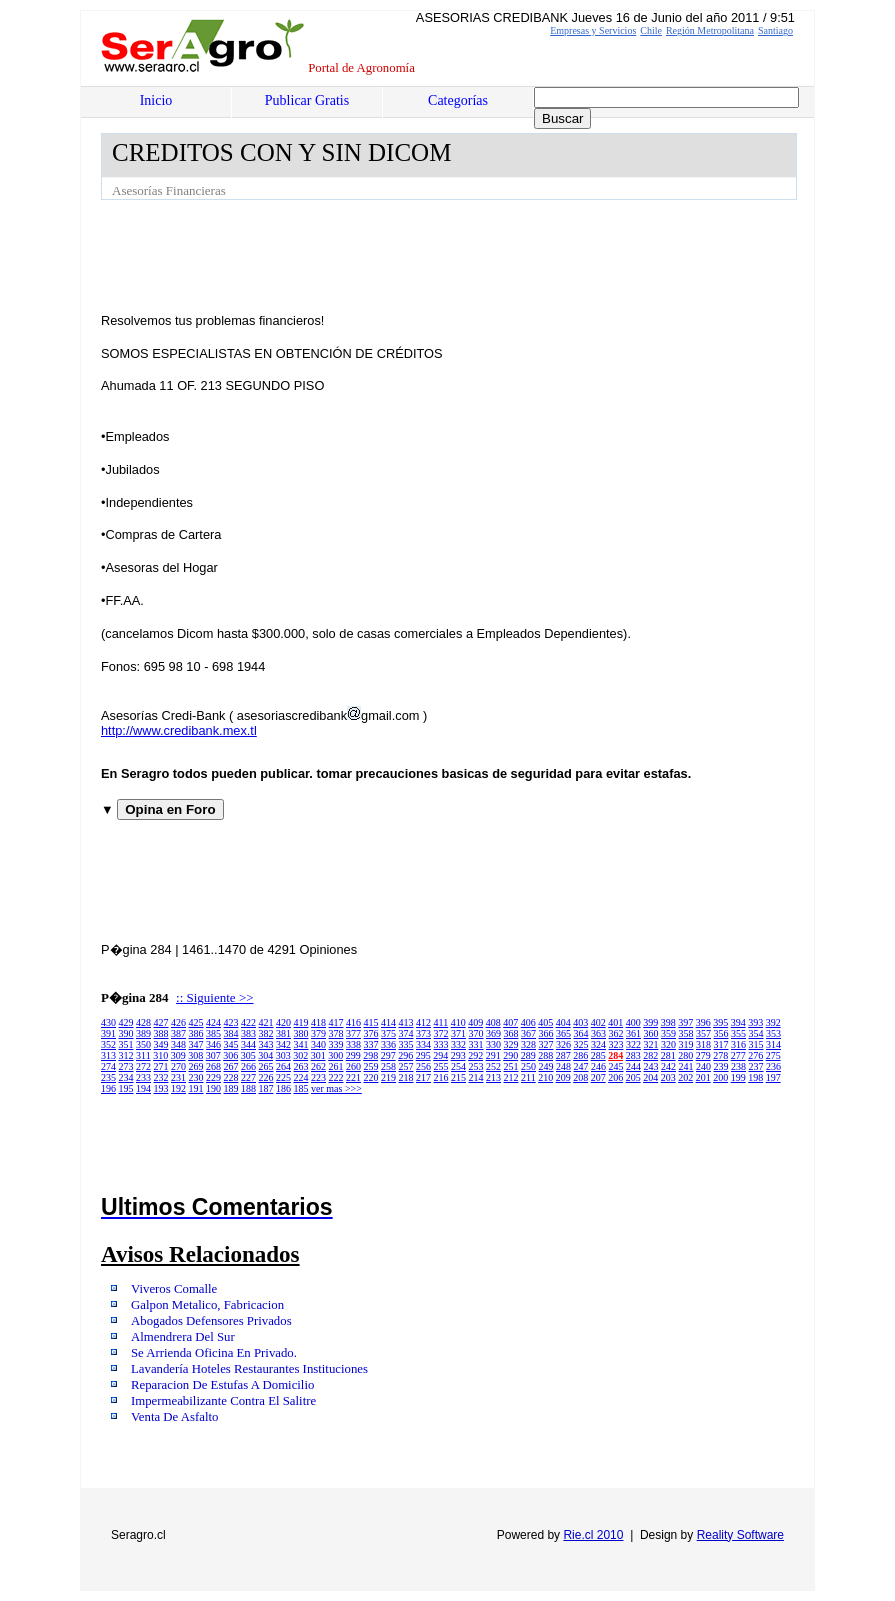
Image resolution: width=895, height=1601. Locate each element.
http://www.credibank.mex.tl (179, 730)
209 (563, 1077)
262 (318, 1066)
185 (301, 1088)
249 (546, 1066)
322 (633, 1044)
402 (598, 1022)
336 (388, 1044)
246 (598, 1066)
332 (458, 1044)
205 (633, 1077)
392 (773, 1022)
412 (423, 1022)
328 (528, 1044)
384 (231, 1033)
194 (143, 1088)
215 (458, 1077)
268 (213, 1066)
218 (406, 1077)
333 (441, 1044)
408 (493, 1022)
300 (335, 1055)
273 (126, 1066)
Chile (651, 30)
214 (476, 1077)
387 (178, 1033)
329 (511, 1044)
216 (441, 1077)
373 (423, 1033)
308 (195, 1055)
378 (336, 1033)
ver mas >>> (336, 1088)
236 (773, 1066)
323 (616, 1044)
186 (283, 1088)
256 (423, 1066)
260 (353, 1066)
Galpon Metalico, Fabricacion (207, 1305)
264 (283, 1066)
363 (598, 1033)
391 (108, 1033)
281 (668, 1055)
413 (406, 1022)
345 (231, 1044)
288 (545, 1055)
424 (213, 1022)
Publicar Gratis (307, 100)
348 (178, 1044)
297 (388, 1055)
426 (178, 1022)
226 (266, 1077)
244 (633, 1066)
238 (738, 1066)
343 (266, 1044)
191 (196, 1088)
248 (563, 1066)
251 (511, 1066)
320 (668, 1044)
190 (213, 1088)
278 (720, 1055)
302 (300, 1055)
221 (353, 1077)
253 (476, 1066)
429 (126, 1022)
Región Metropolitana (710, 30)
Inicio (156, 100)
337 (371, 1044)
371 (458, 1033)
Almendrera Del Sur (183, 1337)
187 (266, 1088)
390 (126, 1033)
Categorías (458, 100)
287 (563, 1055)
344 (248, 1044)
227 (248, 1077)
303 (283, 1055)
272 (143, 1066)
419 (301, 1022)
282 (650, 1055)
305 (248, 1055)
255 (441, 1066)
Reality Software (740, 1535)
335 (406, 1044)
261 (336, 1066)
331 (476, 1044)
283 (633, 1055)
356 (721, 1033)
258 (388, 1066)
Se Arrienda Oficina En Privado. (214, 1353)
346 (213, 1044)
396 (703, 1022)
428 (143, 1022)
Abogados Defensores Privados (211, 1321)
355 (738, 1033)
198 (755, 1077)
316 (738, 1044)
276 (755, 1055)
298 (370, 1055)
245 (616, 1066)
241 (686, 1066)
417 (336, 1022)
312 (126, 1055)
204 (650, 1077)
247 (581, 1066)
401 (615, 1022)
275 (773, 1055)
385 (213, 1033)
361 (633, 1033)
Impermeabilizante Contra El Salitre (223, 1401)
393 (755, 1022)
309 (178, 1055)
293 (458, 1055)
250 (528, 1066)
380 (301, 1033)
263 (301, 1066)
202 (685, 1077)
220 (371, 1077)
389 (143, 1033)
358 (686, 1033)
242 (668, 1066)
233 (143, 1077)
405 (545, 1022)
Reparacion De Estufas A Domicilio (222, 1385)
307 (213, 1055)
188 (248, 1088)
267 (231, 1066)
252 (493, 1066)
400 (633, 1022)
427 (161, 1022)
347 (196, 1044)
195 (126, 1088)
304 (265, 1055)
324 (598, 1044)
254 (458, 1066)
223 (318, 1077)
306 (230, 1055)
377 (353, 1033)
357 (703, 1033)
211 (528, 1077)
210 (545, 1077)
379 (318, 1033)
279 (703, 1055)
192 (178, 1088)
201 (703, 1077)
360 (651, 1033)
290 (510, 1055)
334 (423, 1044)
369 (493, 1033)
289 (528, 1055)
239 (721, 1066)
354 (756, 1033)
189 (231, 1088)
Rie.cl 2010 (593, 1535)
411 (441, 1022)
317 (721, 1044)
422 (248, 1022)
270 (178, 1066)
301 (318, 1055)
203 (668, 1077)
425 (196, 1022)
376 (371, 1033)
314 (773, 1044)
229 (213, 1077)
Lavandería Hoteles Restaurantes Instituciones (249, 1369)
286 (580, 1055)
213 (493, 1077)
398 (668, 1022)
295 (423, 1055)
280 (685, 1055)
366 (546, 1033)
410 (458, 1022)
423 (231, 1022)
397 (685, 1022)
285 (598, 1055)
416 (353, 1022)
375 (388, 1033)
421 (266, 1022)
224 (301, 1077)
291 (493, 1055)
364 (581, 1033)
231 (178, 1077)
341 (301, 1044)
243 (651, 1066)
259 (371, 1066)
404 (563, 1022)
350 (143, 1044)
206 (615, 1077)
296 (405, 1055)
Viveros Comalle (174, 1289)
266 (248, 1066)
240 (703, 1066)
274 (108, 1066)
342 (283, 1044)
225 (283, 1077)
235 (108, 1077)
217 (423, 1077)
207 (598, 1077)
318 (703, 1044)
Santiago (775, 30)
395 (720, 1022)
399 (650, 1022)
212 (511, 1077)
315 (756, 1044)
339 (336, 1044)
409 (475, 1022)
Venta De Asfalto (174, 1417)
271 (161, 1066)
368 (511, 1033)
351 (126, 1044)
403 (580, 1022)
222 (336, 1077)
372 (441, 1033)
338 (353, 1044)
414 (388, 1022)
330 (493, 1044)
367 (528, 1033)
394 (738, 1022)
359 (668, 1033)
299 (353, 1055)
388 (161, 1033)
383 (248, 1033)
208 (580, 1077)
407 (510, 1022)
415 (371, 1022)
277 (738, 1055)
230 (196, 1077)
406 (528, 1022)
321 (651, 1044)
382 (266, 1033)
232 (161, 1077)
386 (196, 1033)
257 (406, 1066)
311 (143, 1055)
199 (738, 1077)
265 (266, 1066)
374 (406, 1033)
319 (686, 1044)
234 (126, 1077)
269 (196, 1066)
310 (160, 1055)
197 (773, 1077)
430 (108, 1022)
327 (546, 1044)
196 (108, 1088)
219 (388, 1077)
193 (161, 1088)
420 (283, 1022)
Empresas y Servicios (593, 30)
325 (581, 1044)
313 (108, 1055)
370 (476, 1033)
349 (161, 1044)
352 (108, 1044)
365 (563, 1033)
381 (283, 1033)
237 (756, 1066)
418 (318, 1022)
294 (440, 1055)
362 (616, 1033)
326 (563, 1044)
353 (773, 1033)
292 (475, 1055)
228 (231, 1077)
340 (318, 1044)
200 (720, 1077)
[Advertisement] (465, 255)
